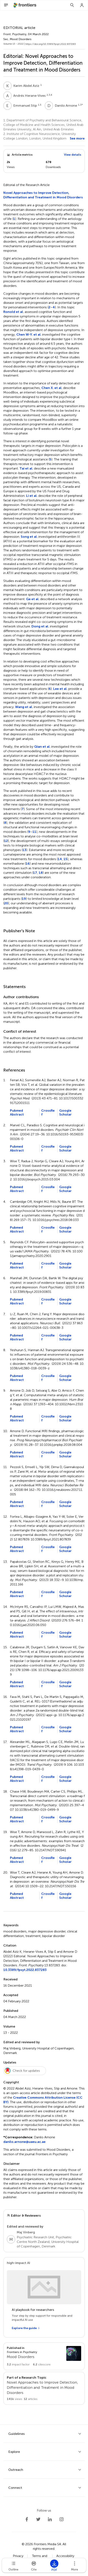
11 (34, 832)
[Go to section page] (44, 2356)
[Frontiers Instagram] (61, 2519)
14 (60, 859)
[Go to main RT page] (44, 2388)
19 (24, 899)
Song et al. (29, 537)
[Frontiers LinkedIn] (49, 2519)
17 (35, 873)
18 (41, 873)
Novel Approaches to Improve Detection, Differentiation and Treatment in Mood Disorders (43, 195)
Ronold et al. (13, 312)
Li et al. (31, 496)
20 (6, 903)
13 (24, 850)
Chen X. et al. (51, 388)
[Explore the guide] (26, 2328)
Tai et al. (26, 468)
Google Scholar (65, 1112)
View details (72, 154)
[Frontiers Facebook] (26, 2519)
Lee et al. (60, 689)
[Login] (82, 5)
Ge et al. (32, 599)
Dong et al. (40, 626)
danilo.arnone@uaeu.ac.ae (24, 2142)
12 (6, 841)
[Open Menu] (6, 5)
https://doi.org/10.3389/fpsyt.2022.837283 (50, 44)
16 (28, 863)
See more (77, 138)
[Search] (72, 5)
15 (65, 859)
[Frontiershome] (25, 5)
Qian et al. (42, 747)
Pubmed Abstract (17, 1112)
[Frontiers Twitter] (38, 2519)
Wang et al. (24, 707)
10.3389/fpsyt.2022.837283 (25, 1970)
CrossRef (48, 1112)
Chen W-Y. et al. (28, 334)
